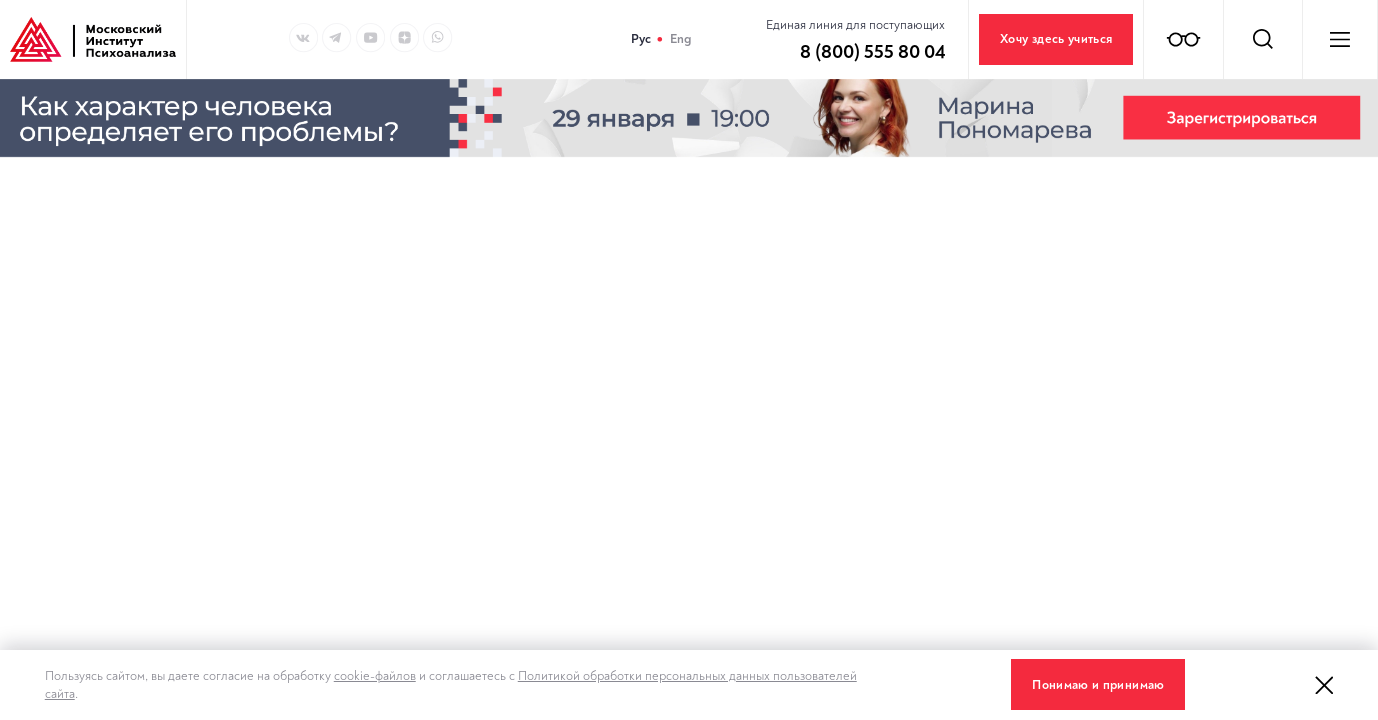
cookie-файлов (375, 676)
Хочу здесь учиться (1056, 39)
